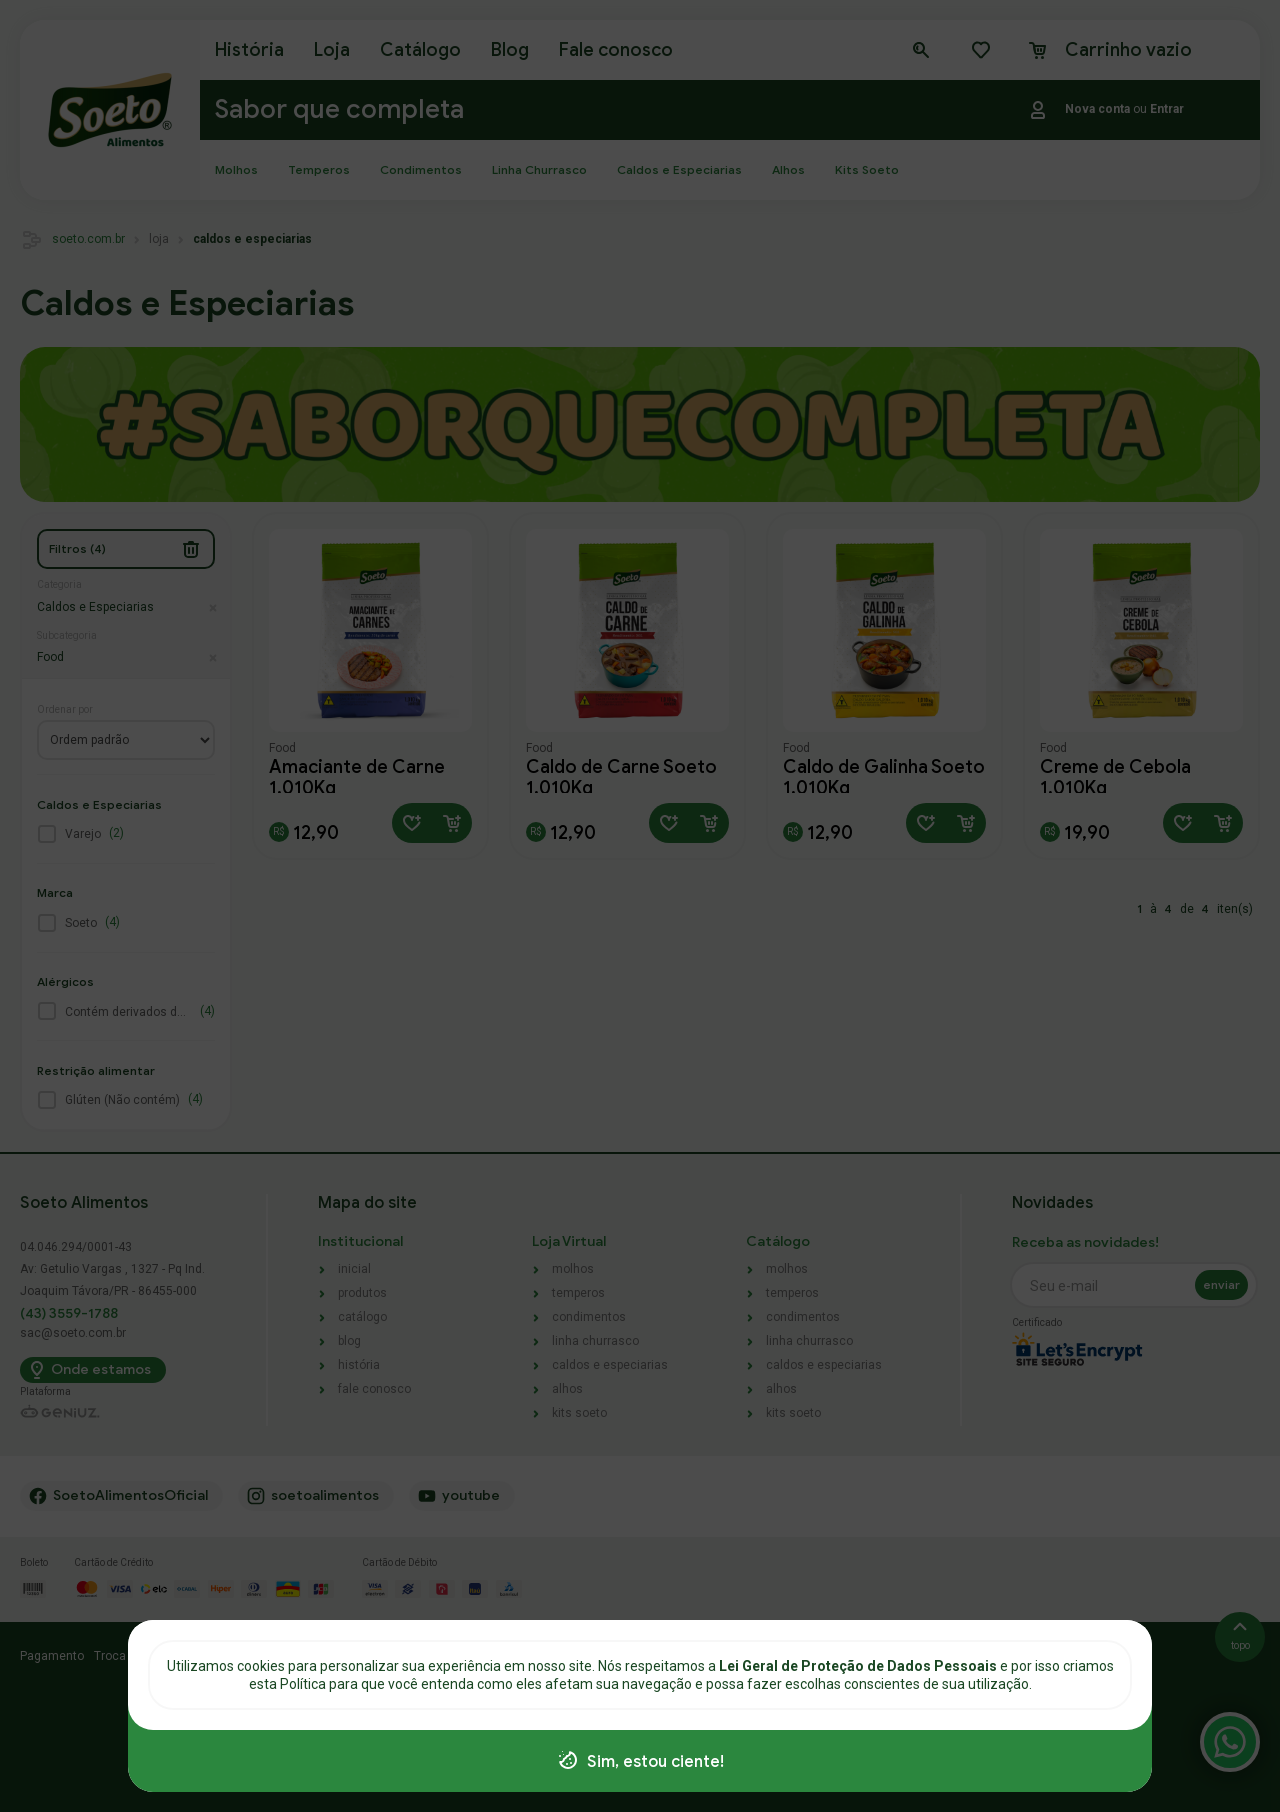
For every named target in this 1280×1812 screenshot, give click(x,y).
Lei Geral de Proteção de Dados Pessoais (859, 1666)
